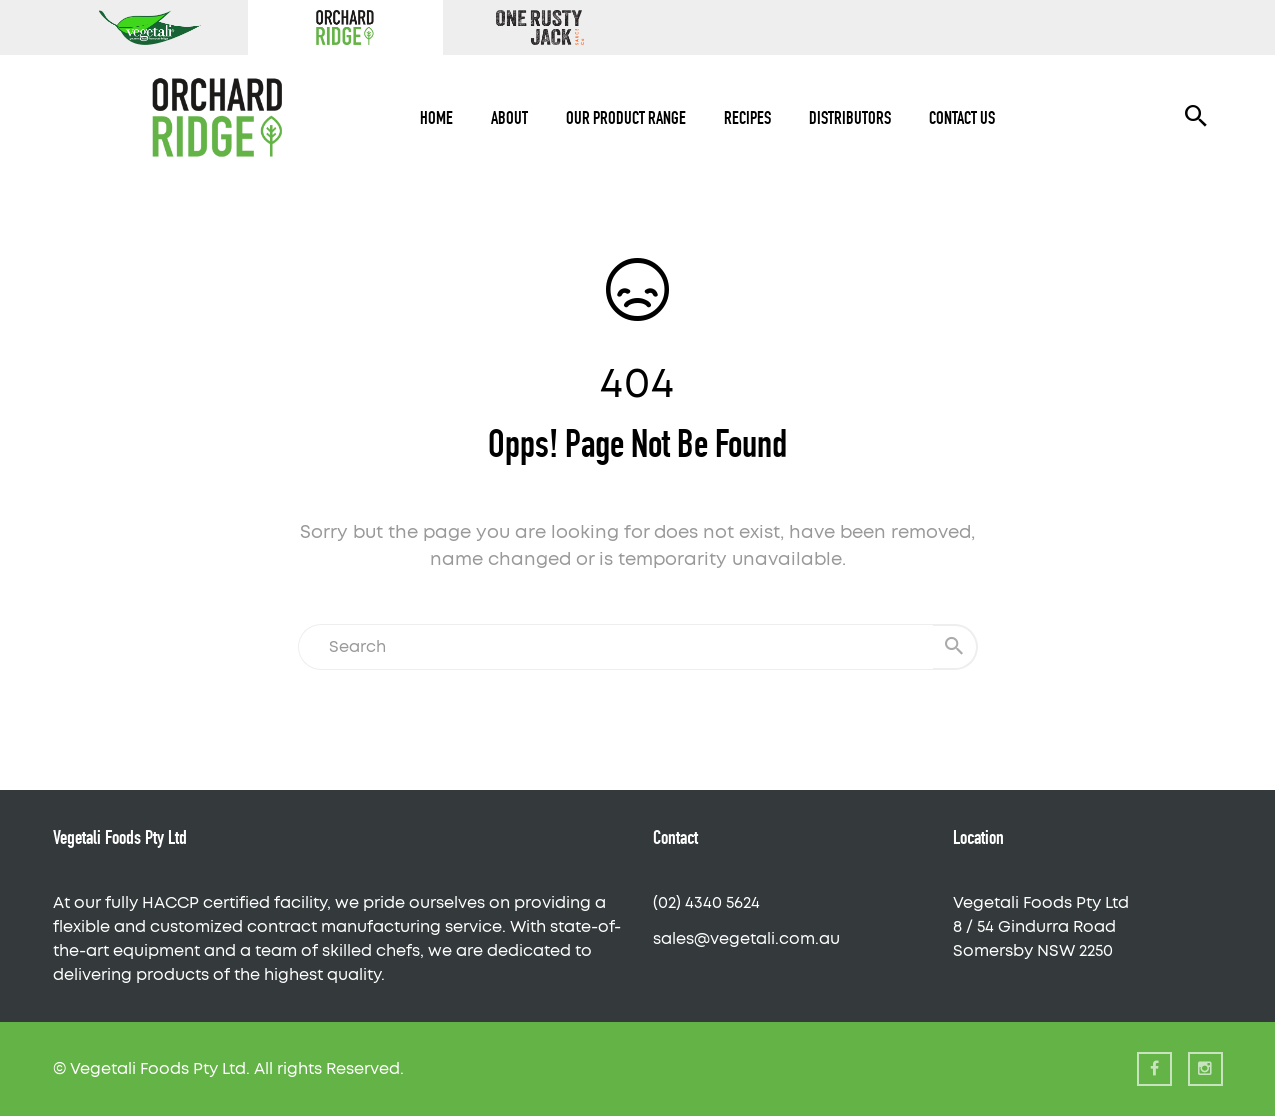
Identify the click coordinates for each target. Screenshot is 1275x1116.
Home (436, 118)
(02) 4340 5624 (706, 903)
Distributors (850, 118)
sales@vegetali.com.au (746, 939)
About (509, 118)
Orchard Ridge (345, 27)
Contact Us (962, 118)
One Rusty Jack (540, 27)
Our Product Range (626, 118)
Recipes (747, 118)
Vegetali (150, 27)
